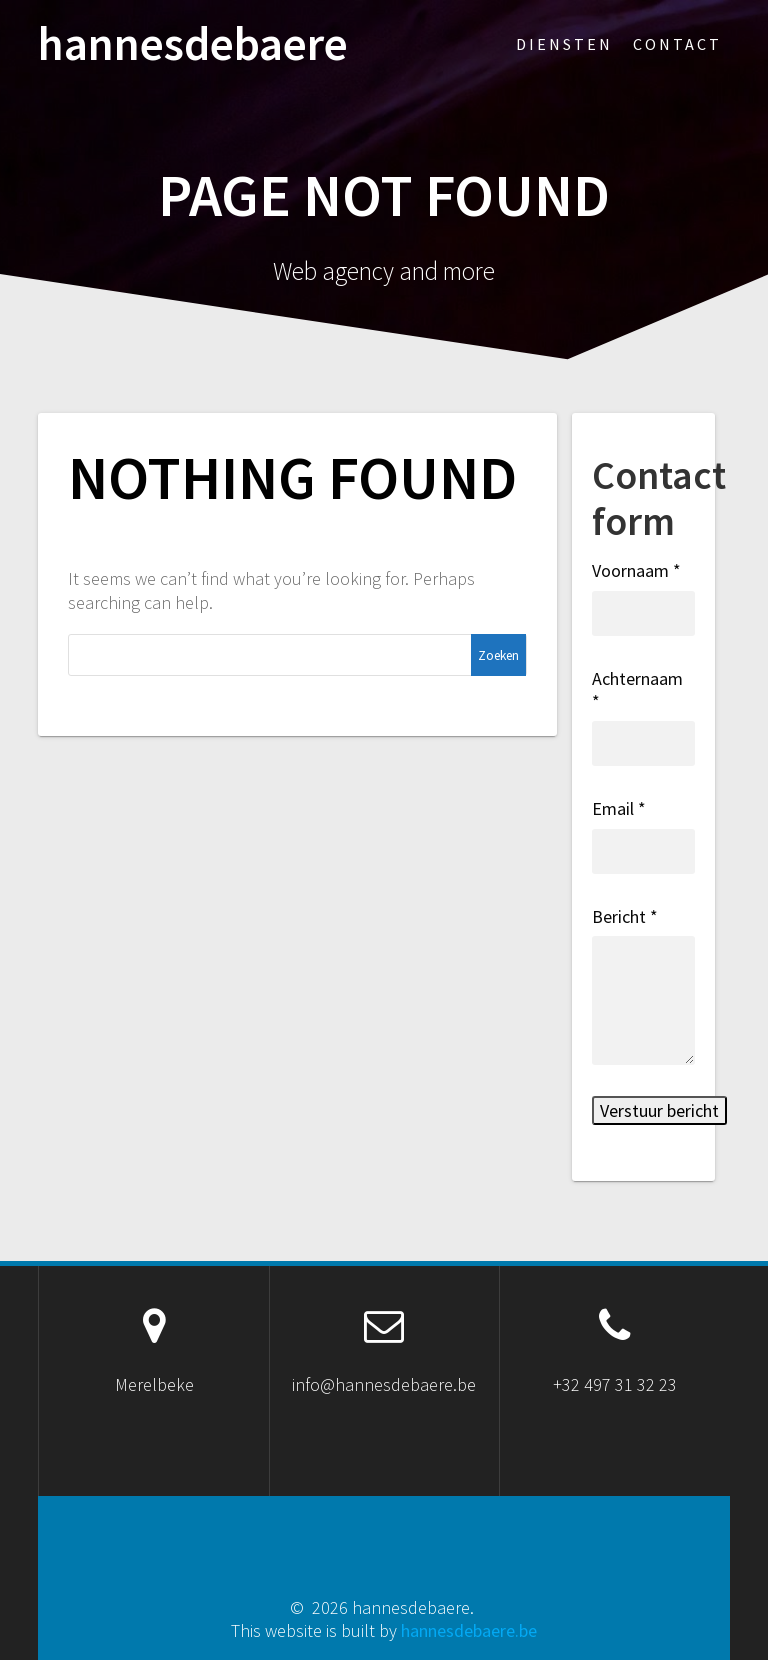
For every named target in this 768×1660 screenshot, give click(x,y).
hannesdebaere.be (469, 1630)
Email (619, 808)
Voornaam (636, 570)
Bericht (625, 916)
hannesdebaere (193, 44)
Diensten (564, 44)
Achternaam (637, 690)
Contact (677, 44)
